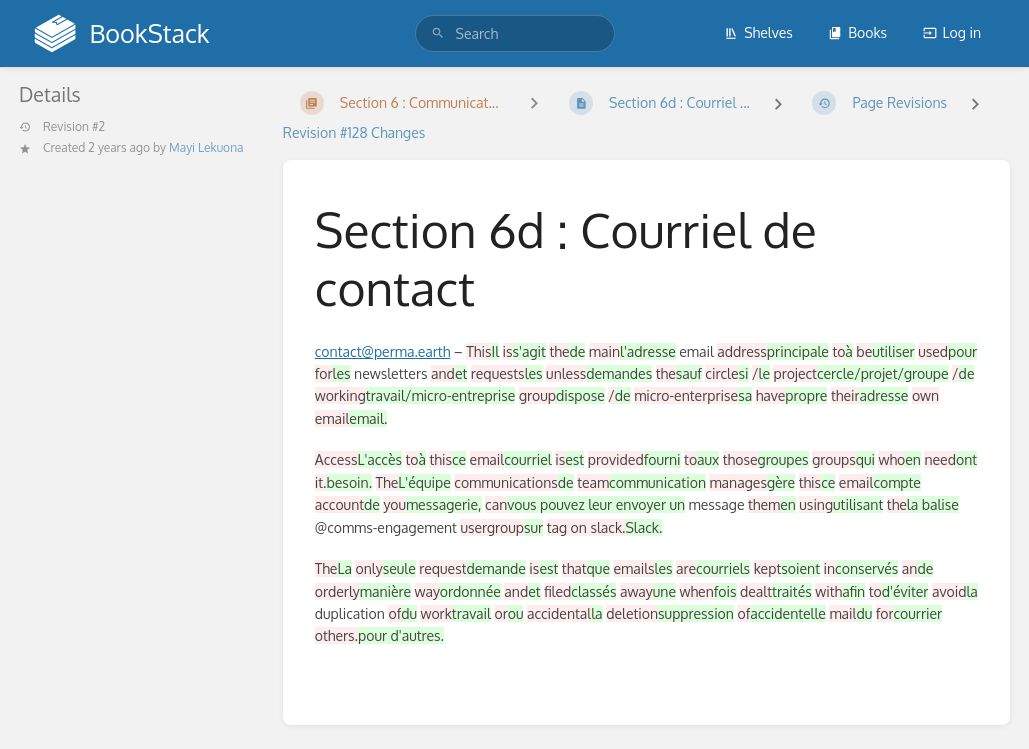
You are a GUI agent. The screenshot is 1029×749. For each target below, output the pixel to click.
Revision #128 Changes (354, 132)
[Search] (438, 33)
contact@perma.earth (383, 351)
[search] (515, 33)
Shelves (758, 32)
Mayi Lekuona (206, 147)
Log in (952, 32)
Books (857, 32)
